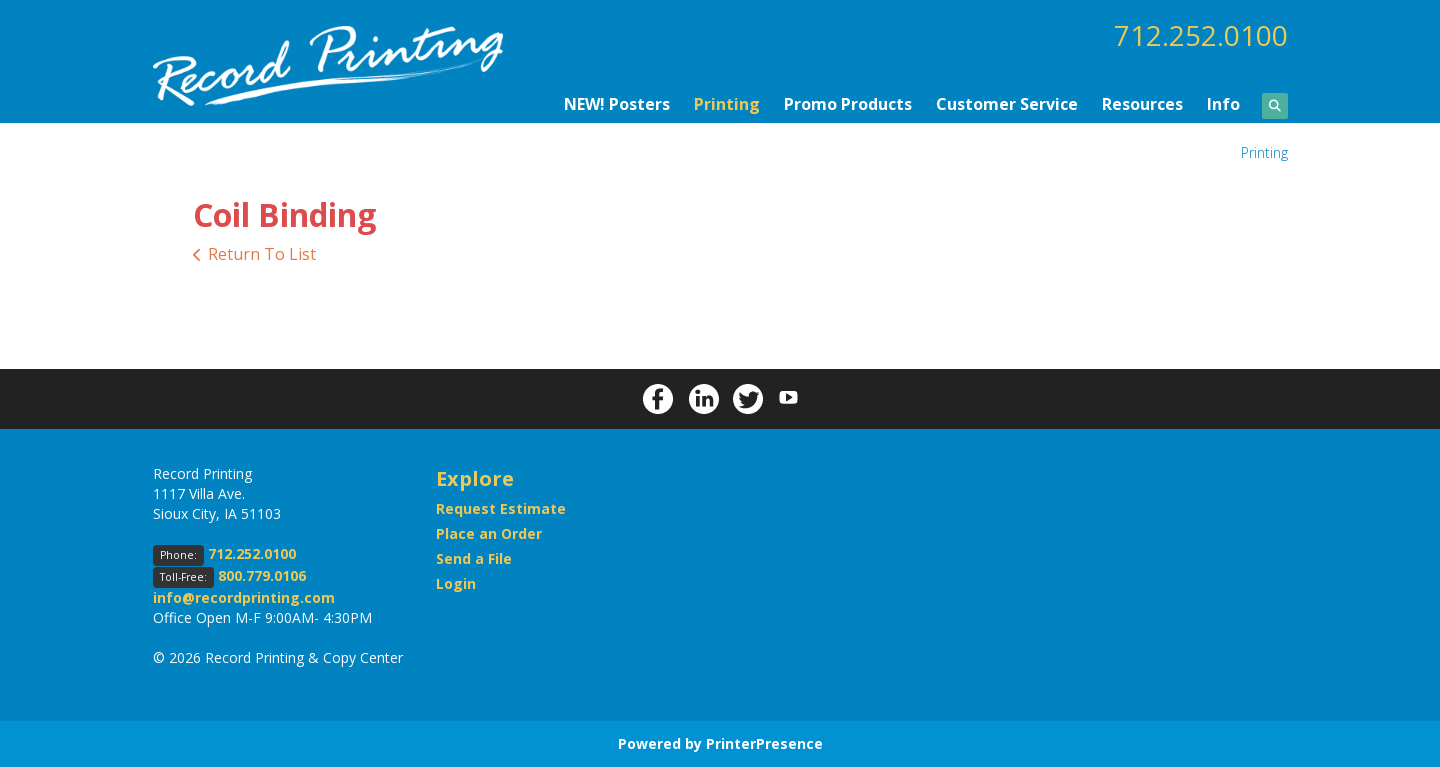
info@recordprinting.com (244, 597)
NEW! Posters (617, 104)
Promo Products (848, 104)
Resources (1142, 104)
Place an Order (489, 533)
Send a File (474, 558)
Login (456, 583)
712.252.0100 (1201, 35)
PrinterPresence (764, 743)
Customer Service (1007, 104)
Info (1223, 104)
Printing (727, 104)
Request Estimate (501, 508)
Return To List (262, 254)
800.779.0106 (262, 575)
